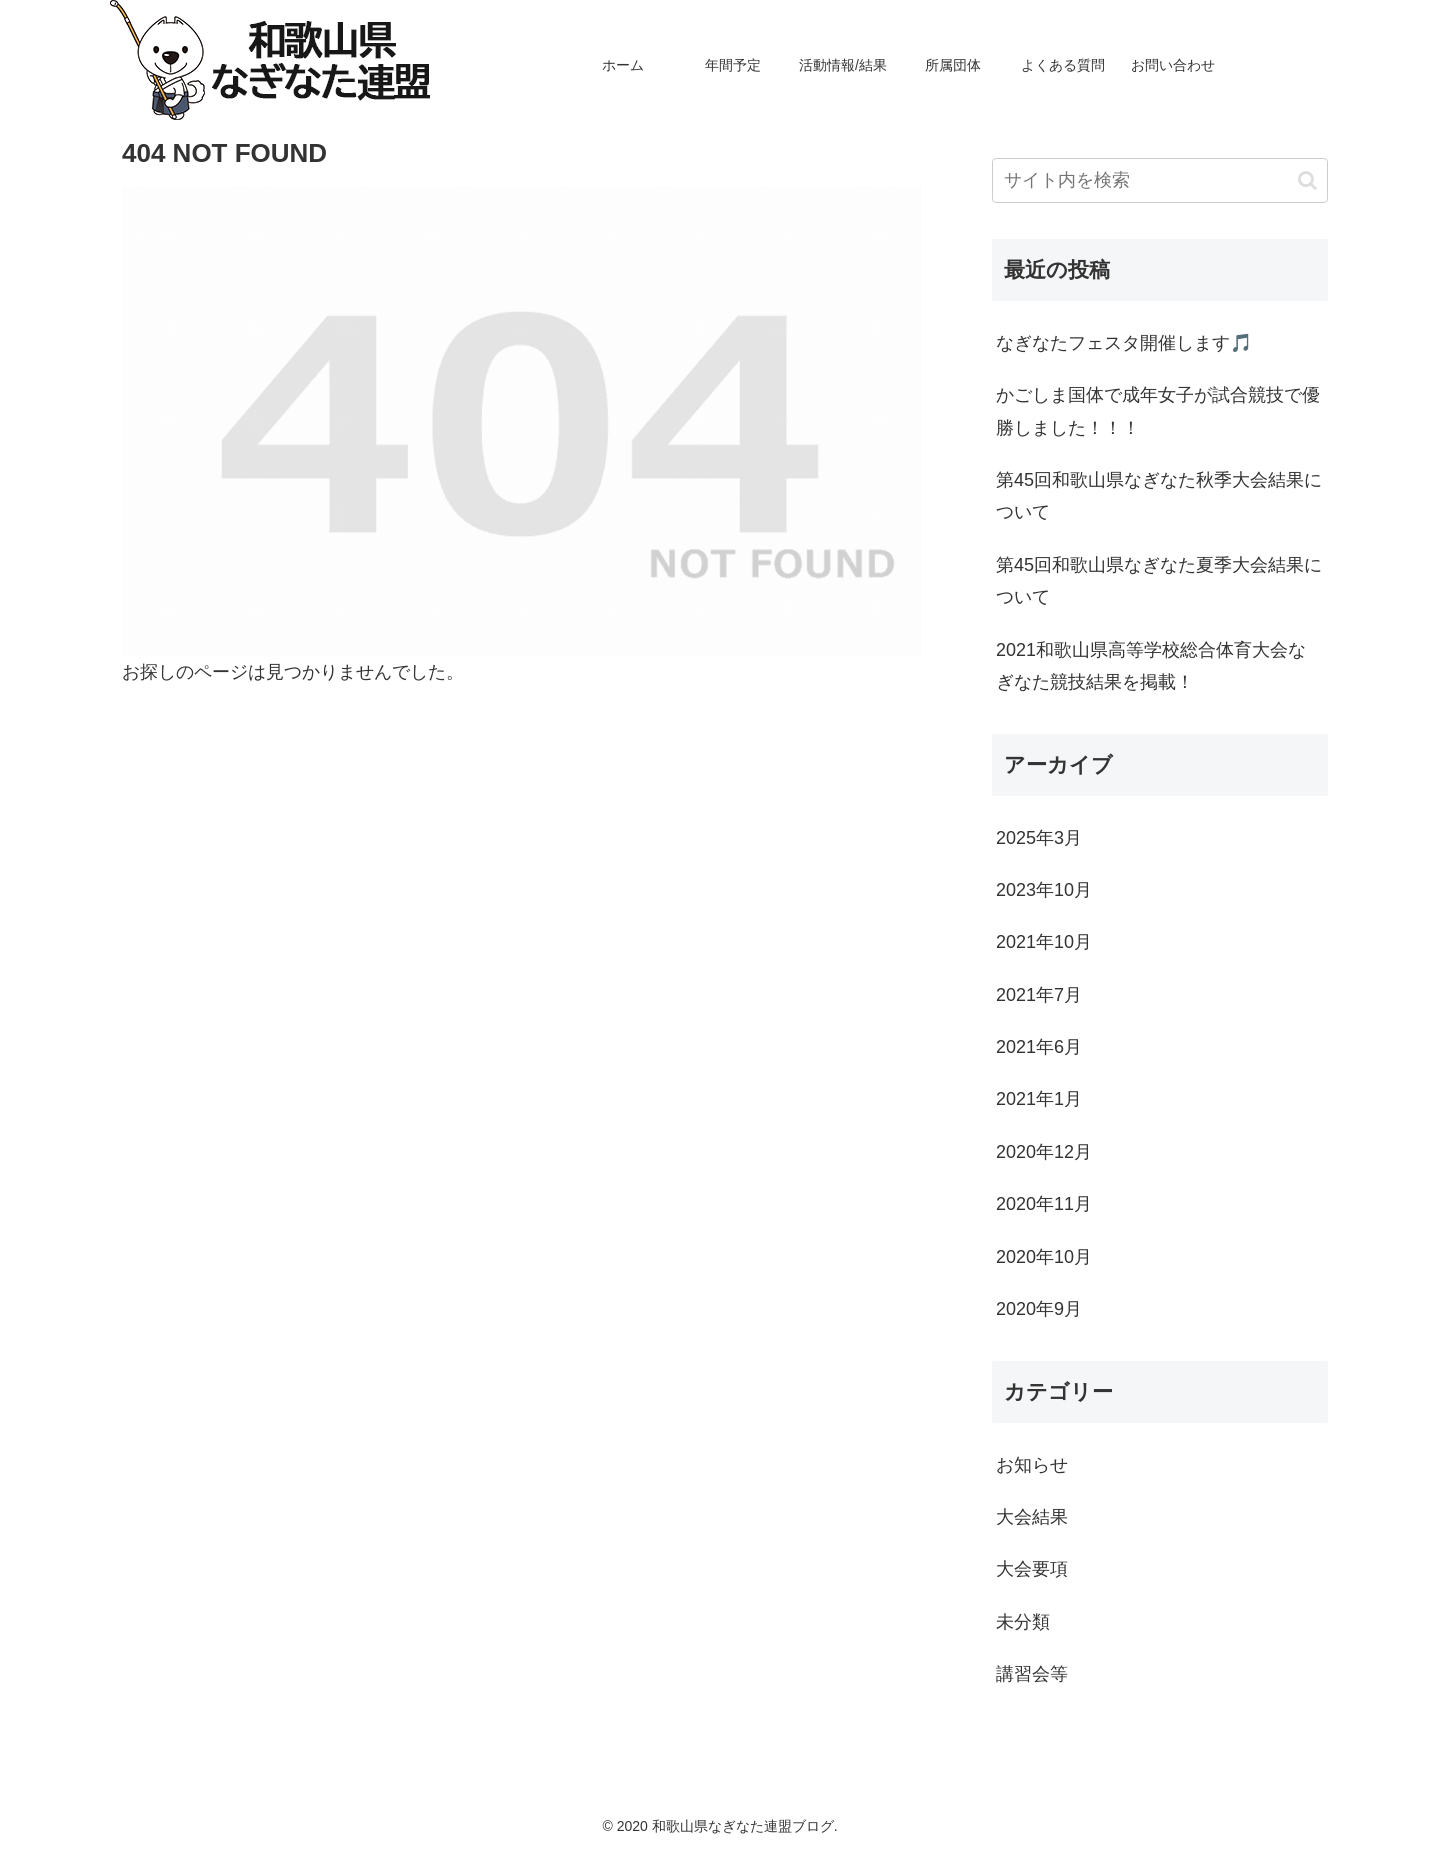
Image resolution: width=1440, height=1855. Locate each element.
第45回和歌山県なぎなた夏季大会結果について (1159, 581)
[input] (1160, 180)
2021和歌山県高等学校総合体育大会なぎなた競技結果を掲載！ (1151, 666)
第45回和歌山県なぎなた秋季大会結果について (1159, 496)
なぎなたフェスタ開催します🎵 (1124, 343)
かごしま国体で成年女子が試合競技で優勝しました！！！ (1158, 411)
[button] (1307, 180)
